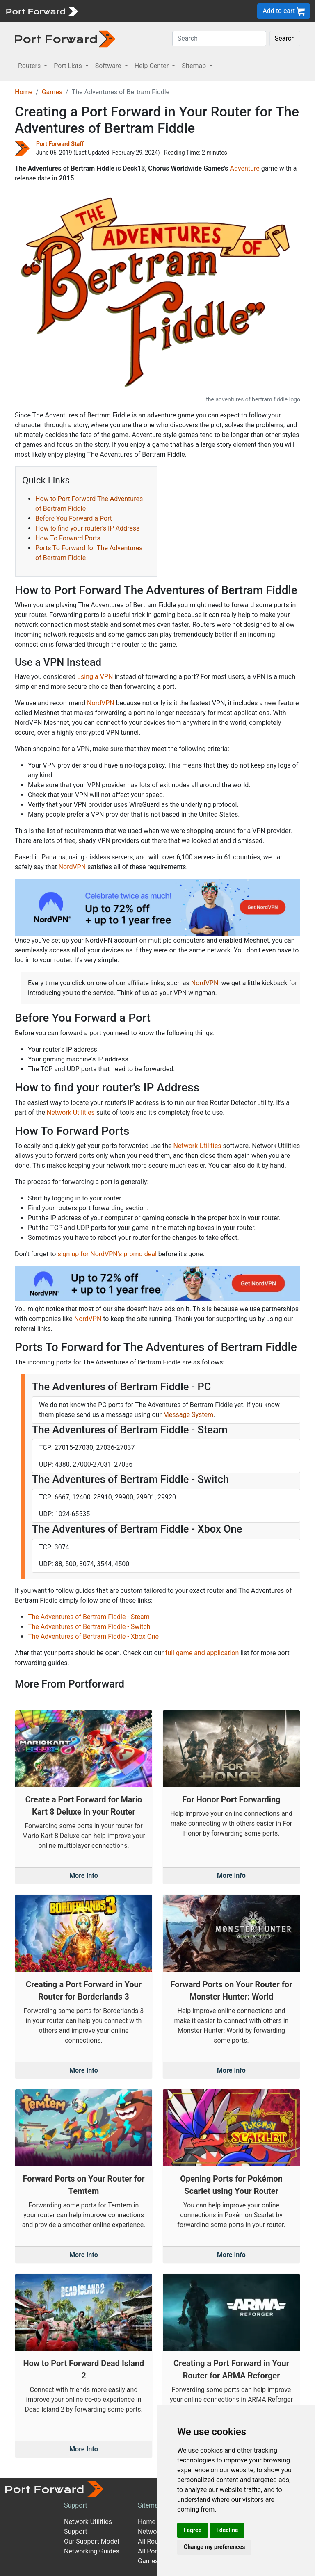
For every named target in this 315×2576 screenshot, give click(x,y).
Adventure (244, 168)
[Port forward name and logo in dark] (65, 38)
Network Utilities (71, 1112)
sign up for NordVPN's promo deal (106, 1254)
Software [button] (109, 66)
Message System (188, 1415)
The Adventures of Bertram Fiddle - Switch (89, 1627)
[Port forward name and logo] (41, 10)
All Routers (153, 2541)
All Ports (150, 2551)
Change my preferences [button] (214, 2547)
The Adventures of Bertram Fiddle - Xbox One (93, 1636)
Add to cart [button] (283, 11)
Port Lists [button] (68, 66)
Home (23, 92)
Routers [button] (30, 66)
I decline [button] (227, 2530)
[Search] (219, 38)
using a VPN (95, 677)
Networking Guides (91, 2551)
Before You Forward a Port (73, 518)
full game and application (202, 1653)
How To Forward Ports (67, 538)
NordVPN (100, 703)
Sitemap (150, 2505)
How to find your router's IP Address (87, 528)
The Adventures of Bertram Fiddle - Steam (89, 1617)
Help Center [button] (153, 66)
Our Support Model (91, 2541)
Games (52, 92)
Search (285, 38)
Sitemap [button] (195, 66)
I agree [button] (192, 2530)
